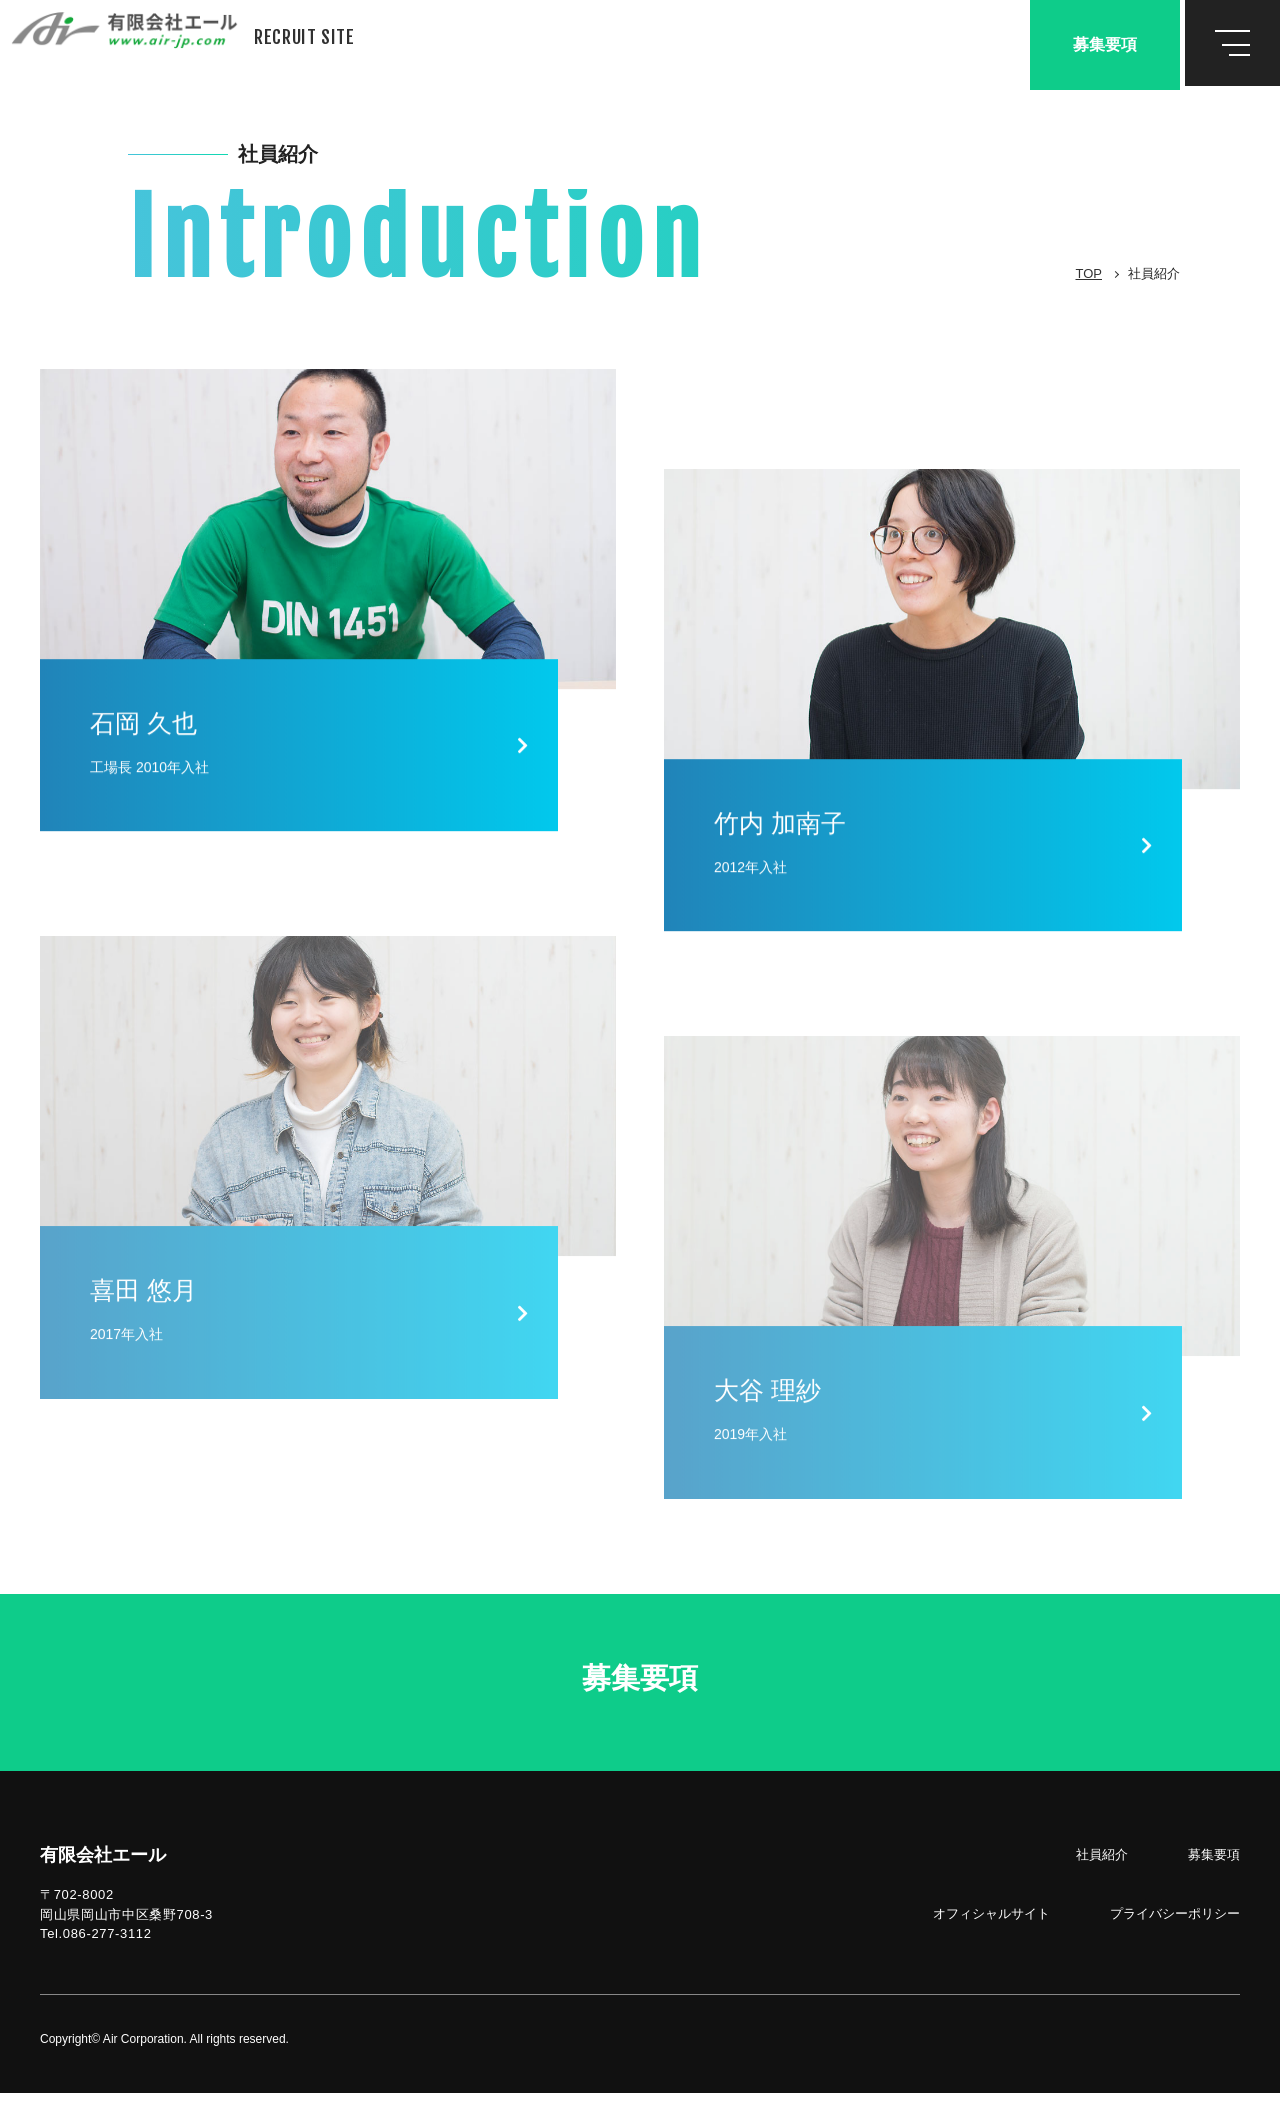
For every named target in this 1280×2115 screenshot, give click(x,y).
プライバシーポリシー (1175, 1935)
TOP (1089, 273)
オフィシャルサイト (991, 1935)
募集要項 (1105, 44)
